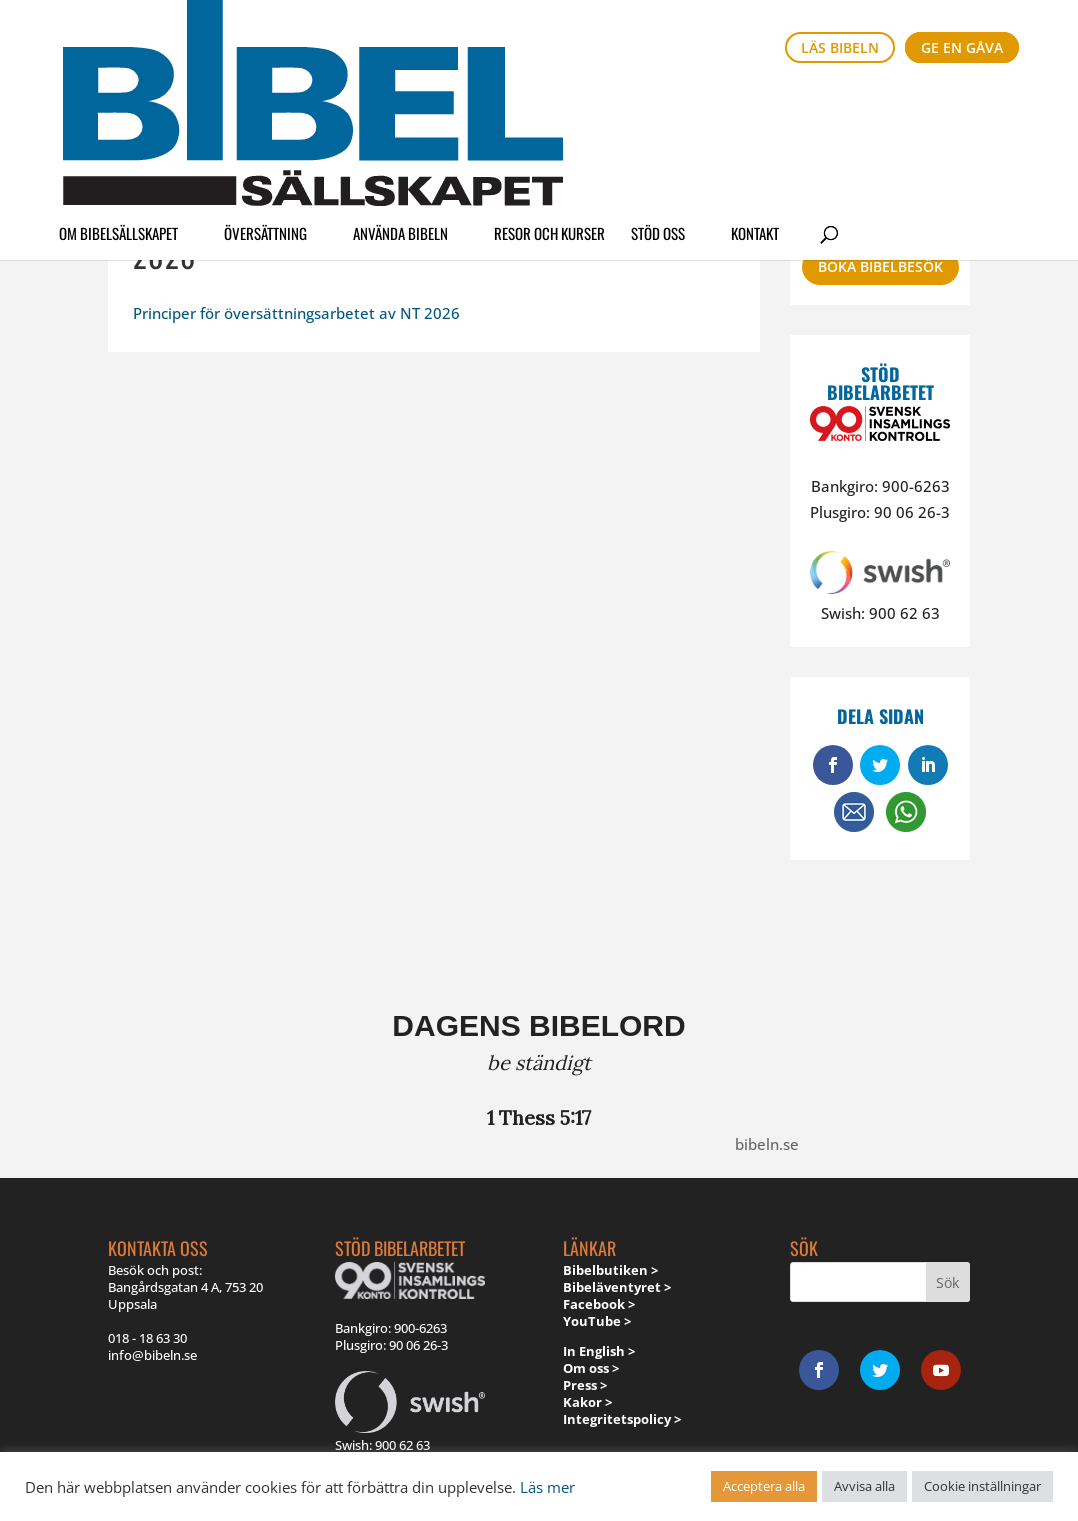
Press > (585, 1385)
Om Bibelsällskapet (118, 104)
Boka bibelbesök (880, 266)
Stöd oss (658, 104)
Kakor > (587, 1402)
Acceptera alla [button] (764, 1486)
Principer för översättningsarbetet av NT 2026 (296, 313)
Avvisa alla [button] (864, 1486)
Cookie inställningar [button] (982, 1486)
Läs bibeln (840, 47)
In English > (599, 1351)
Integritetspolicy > (622, 1419)
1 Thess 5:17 (539, 1117)
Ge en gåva (962, 47)
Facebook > (599, 1304)
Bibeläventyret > (617, 1287)
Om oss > (591, 1368)
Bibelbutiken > (610, 1270)
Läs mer (547, 1487)
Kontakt (755, 104)
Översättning (265, 104)
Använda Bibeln (400, 104)
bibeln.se (767, 1144)
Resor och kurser (549, 104)
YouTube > (597, 1321)
